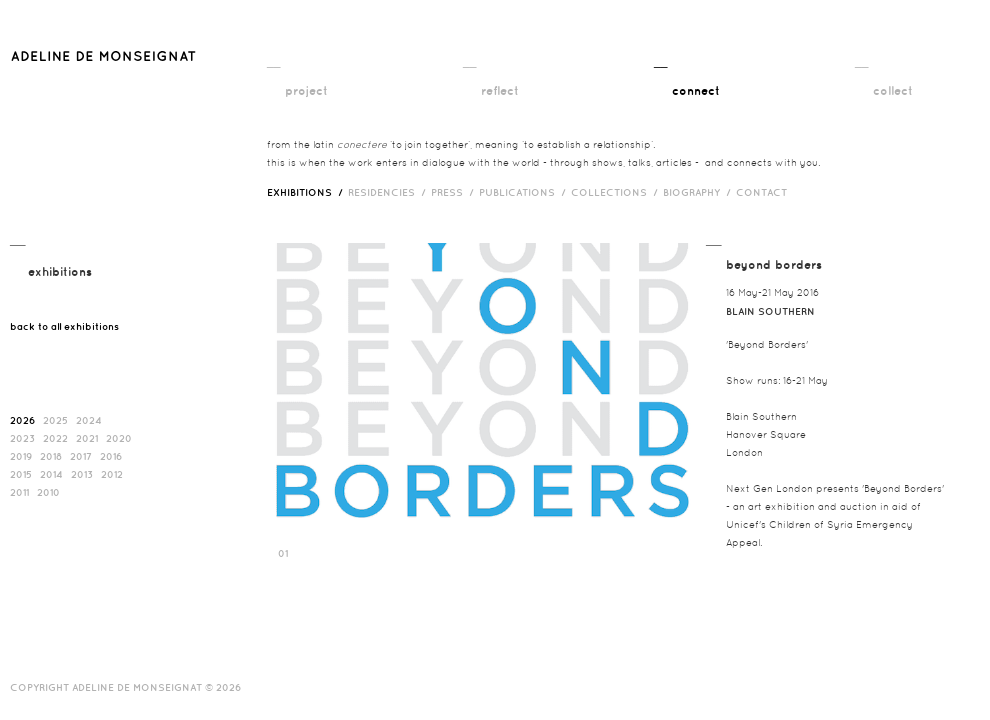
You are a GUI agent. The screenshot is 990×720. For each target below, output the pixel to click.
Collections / (617, 192)
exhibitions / (307, 192)
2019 (21, 456)
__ (273, 61)
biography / (699, 192)
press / (455, 192)
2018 (51, 456)
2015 (21, 474)
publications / (525, 192)
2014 (51, 474)
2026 (22, 420)
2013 (82, 474)
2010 (48, 492)
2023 (22, 438)
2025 (55, 420)
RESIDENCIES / (389, 192)
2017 (81, 456)
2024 (89, 420)
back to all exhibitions (64, 326)
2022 (55, 438)
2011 (19, 492)
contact (761, 192)
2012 (112, 474)
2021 (87, 438)
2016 (111, 456)
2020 (119, 438)
